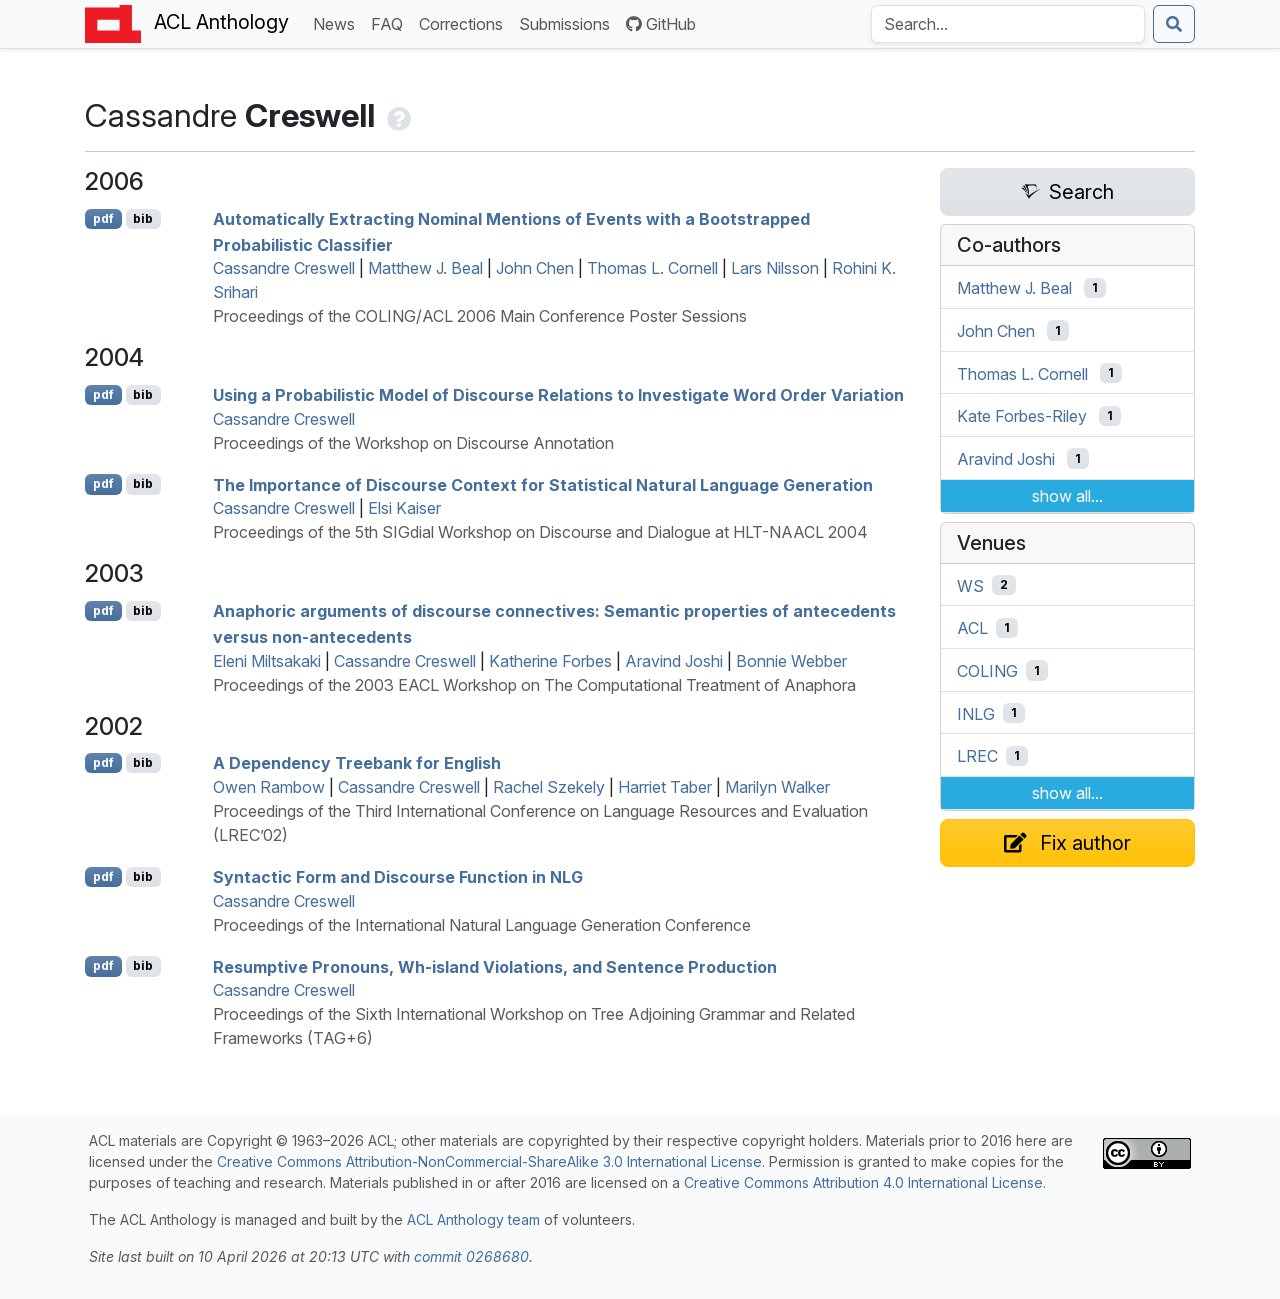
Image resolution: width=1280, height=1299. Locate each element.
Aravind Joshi (674, 661)
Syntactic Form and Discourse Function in (398, 877)
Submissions (568, 22)
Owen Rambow (269, 787)
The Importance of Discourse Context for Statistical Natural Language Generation (543, 484)
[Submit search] (1174, 24)
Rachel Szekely (549, 787)
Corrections (465, 22)
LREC (977, 756)
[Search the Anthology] (1008, 24)
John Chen (535, 268)
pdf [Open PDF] (103, 218)
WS (970, 585)
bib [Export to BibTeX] (143, 218)
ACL (972, 628)
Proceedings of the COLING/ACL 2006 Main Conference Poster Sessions (480, 316)
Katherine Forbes (550, 661)
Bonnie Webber (791, 661)
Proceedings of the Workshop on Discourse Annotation (413, 443)
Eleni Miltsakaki (267, 661)
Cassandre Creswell (284, 268)
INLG (976, 713)
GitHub (661, 24)
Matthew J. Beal (425, 268)
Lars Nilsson (775, 268)
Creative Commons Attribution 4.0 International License (863, 1182)
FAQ (391, 22)
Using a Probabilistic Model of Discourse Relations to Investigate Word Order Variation (558, 395)
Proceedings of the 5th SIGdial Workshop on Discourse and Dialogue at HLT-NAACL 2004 (540, 532)
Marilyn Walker (777, 787)
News (338, 22)
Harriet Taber (665, 787)
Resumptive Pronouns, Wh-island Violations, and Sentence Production (495, 966)
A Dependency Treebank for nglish (357, 763)
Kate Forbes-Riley (1022, 416)
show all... (1067, 496)
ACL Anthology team (473, 1219)
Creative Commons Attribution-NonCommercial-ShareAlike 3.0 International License (489, 1161)
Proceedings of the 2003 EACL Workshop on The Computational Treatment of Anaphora (534, 685)
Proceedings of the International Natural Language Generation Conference (482, 925)
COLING (987, 671)
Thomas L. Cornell (652, 268)
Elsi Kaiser (404, 508)
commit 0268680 (471, 1256)
